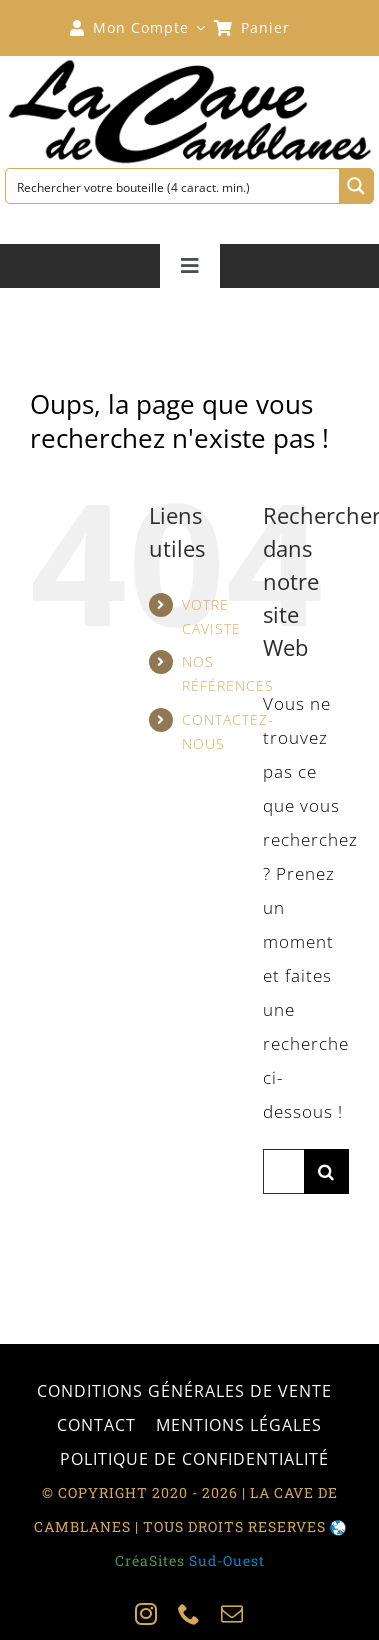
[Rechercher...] (283, 1171)
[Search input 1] (173, 186)
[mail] (232, 1614)
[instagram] (146, 1614)
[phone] (189, 1614)
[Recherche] (326, 1171)
